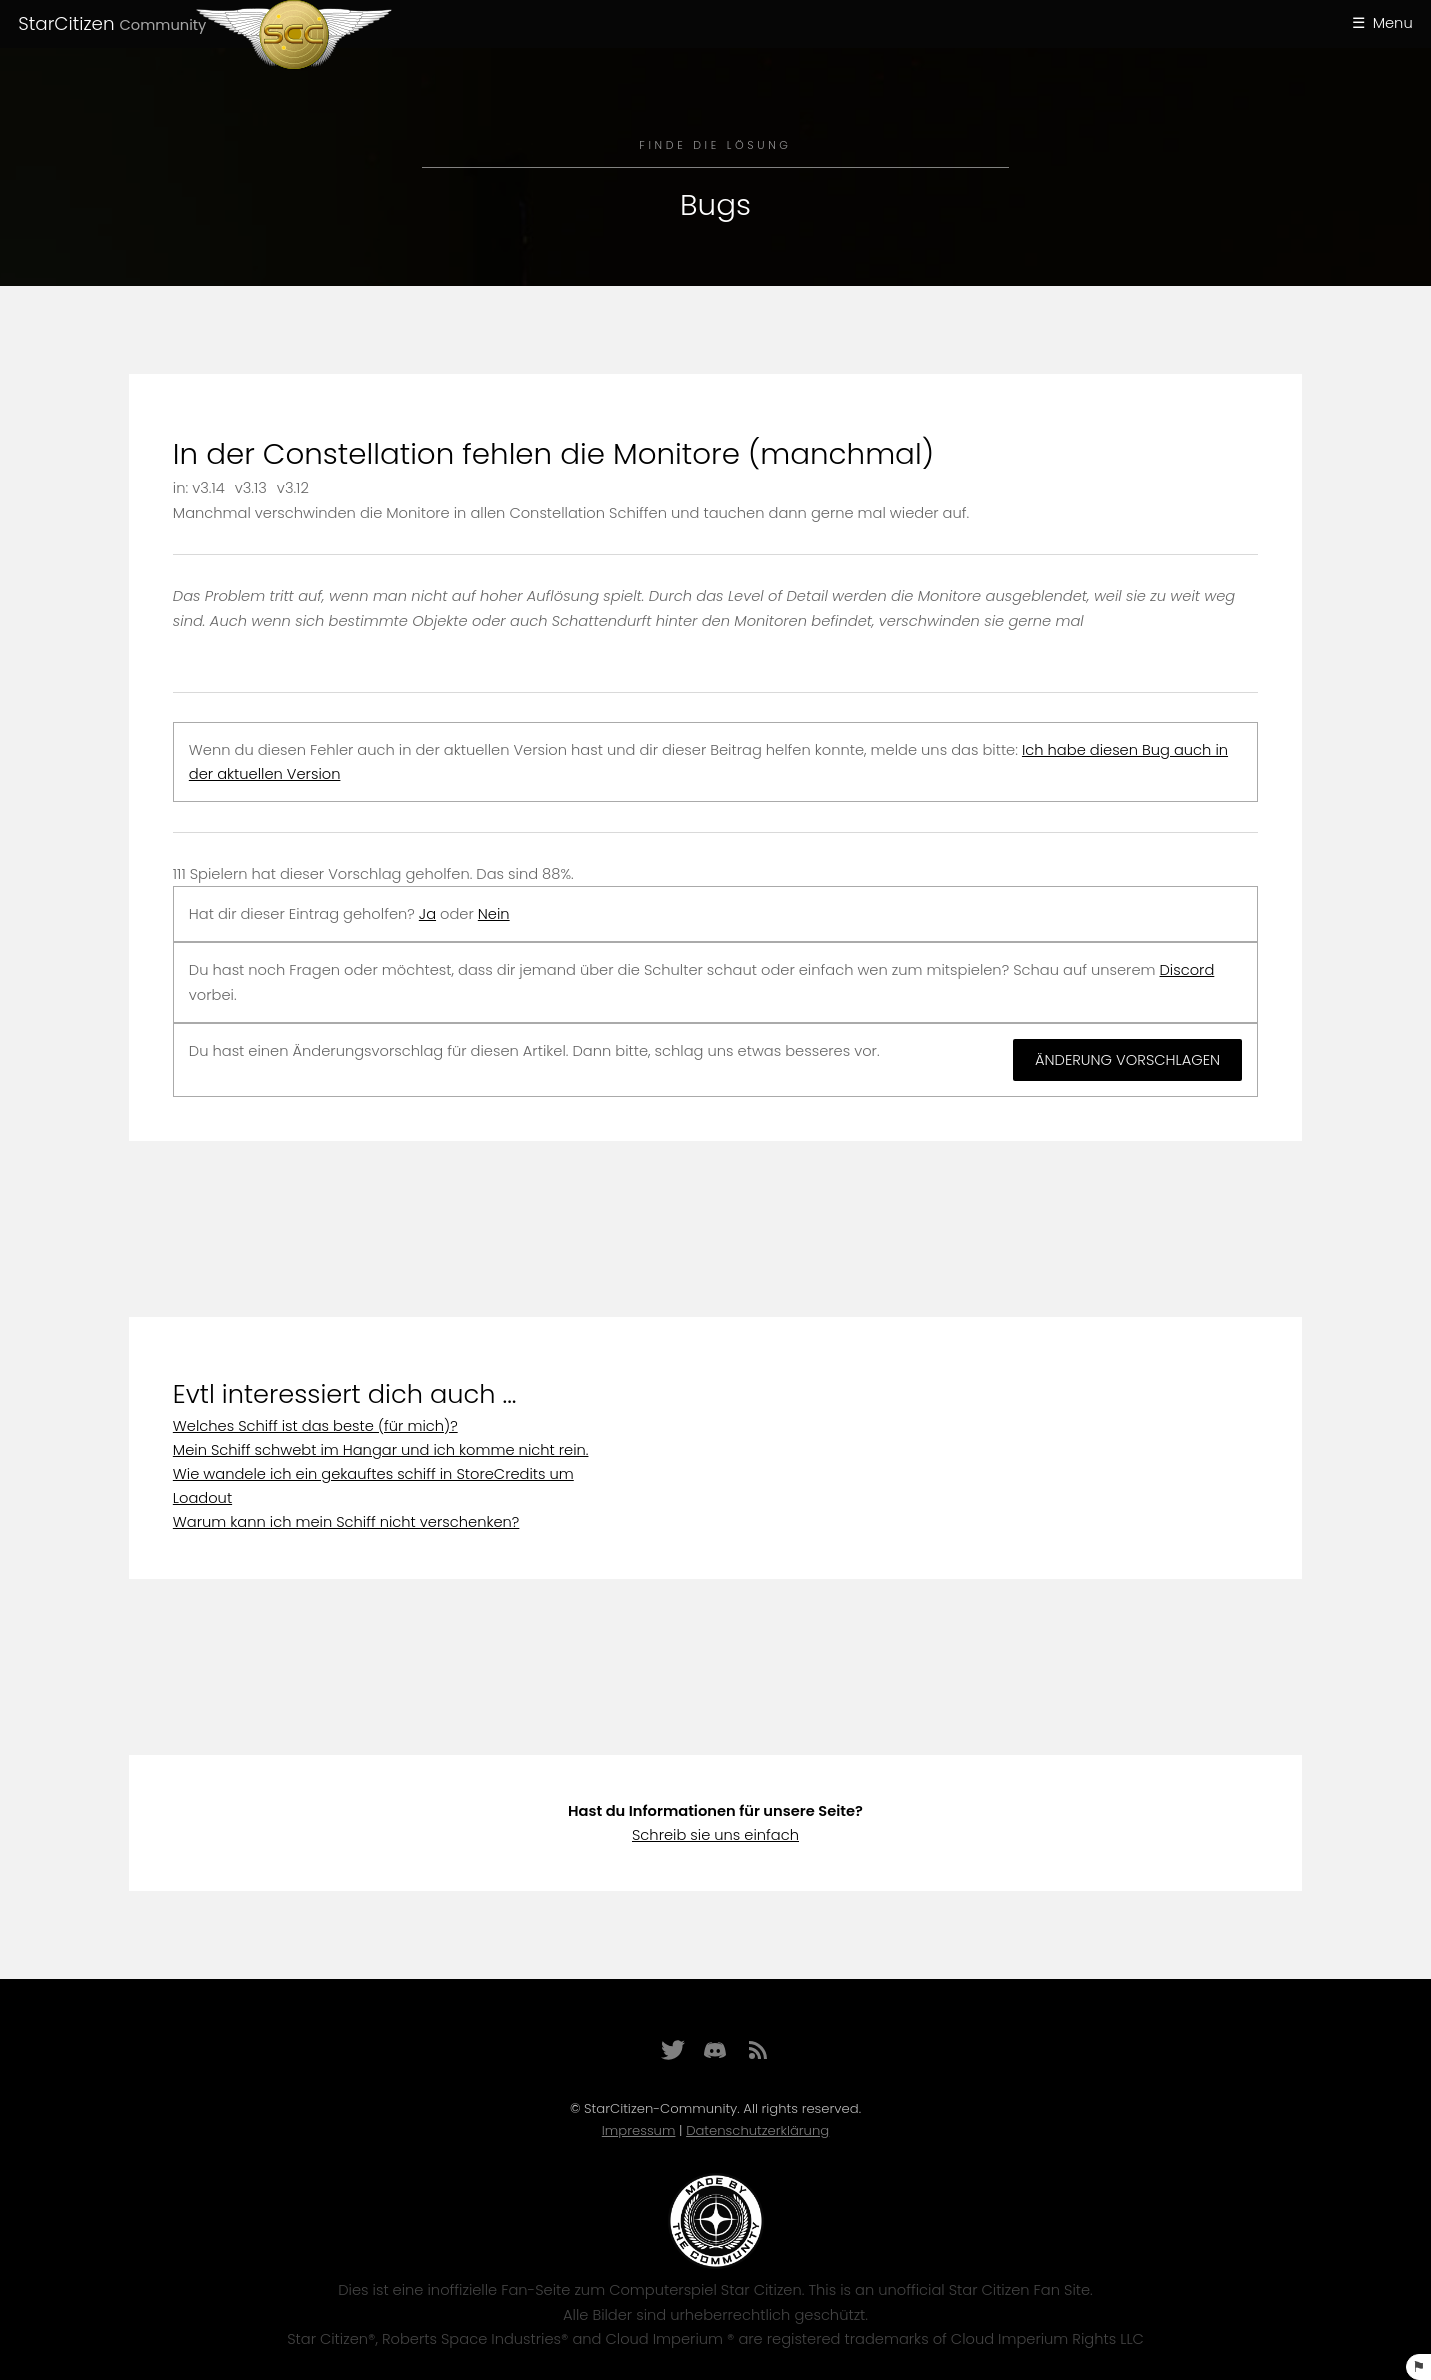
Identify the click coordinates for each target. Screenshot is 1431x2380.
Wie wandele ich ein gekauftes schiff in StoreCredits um (373, 1474)
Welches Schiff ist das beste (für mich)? (315, 1426)
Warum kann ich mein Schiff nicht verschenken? (346, 1522)
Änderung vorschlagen (1127, 1060)
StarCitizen (112, 23)
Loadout (202, 1498)
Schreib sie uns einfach (715, 1835)
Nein (494, 914)
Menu (1393, 23)
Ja (427, 914)
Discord (1187, 970)
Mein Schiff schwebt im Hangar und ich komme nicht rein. (381, 1450)
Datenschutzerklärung (757, 2130)
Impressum (639, 2130)
